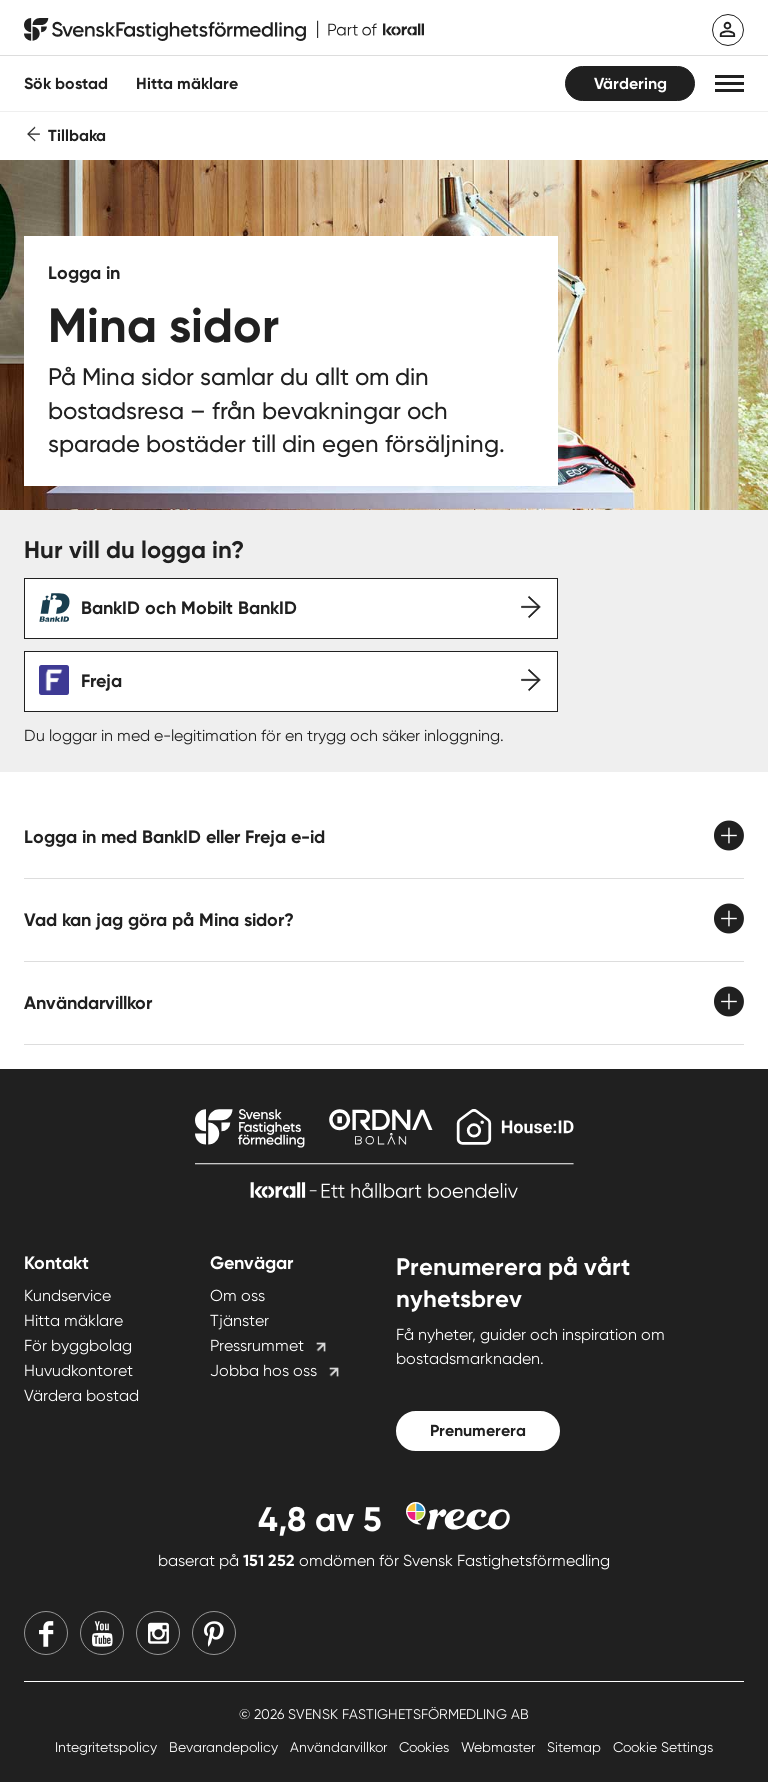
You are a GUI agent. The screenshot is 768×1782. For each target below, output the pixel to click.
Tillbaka (77, 135)
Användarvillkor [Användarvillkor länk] (340, 1747)
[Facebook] (46, 1633)
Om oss (237, 1295)
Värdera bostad (81, 1395)
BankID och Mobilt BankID (189, 608)
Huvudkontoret (78, 1370)
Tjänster (239, 1320)
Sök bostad (66, 83)
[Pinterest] (214, 1633)
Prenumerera (478, 1430)
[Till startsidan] (224, 30)
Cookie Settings (663, 1747)
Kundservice (67, 1295)
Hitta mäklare (73, 1320)
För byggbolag (78, 1345)
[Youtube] (102, 1633)
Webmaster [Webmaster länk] (500, 1747)
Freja (101, 681)
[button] (729, 83)
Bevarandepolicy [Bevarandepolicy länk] (225, 1747)
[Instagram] (158, 1633)
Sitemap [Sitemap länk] (576, 1747)
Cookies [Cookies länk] (426, 1747)
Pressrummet (257, 1345)
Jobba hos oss (263, 1370)
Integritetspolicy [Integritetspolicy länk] (108, 1747)
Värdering (630, 83)
